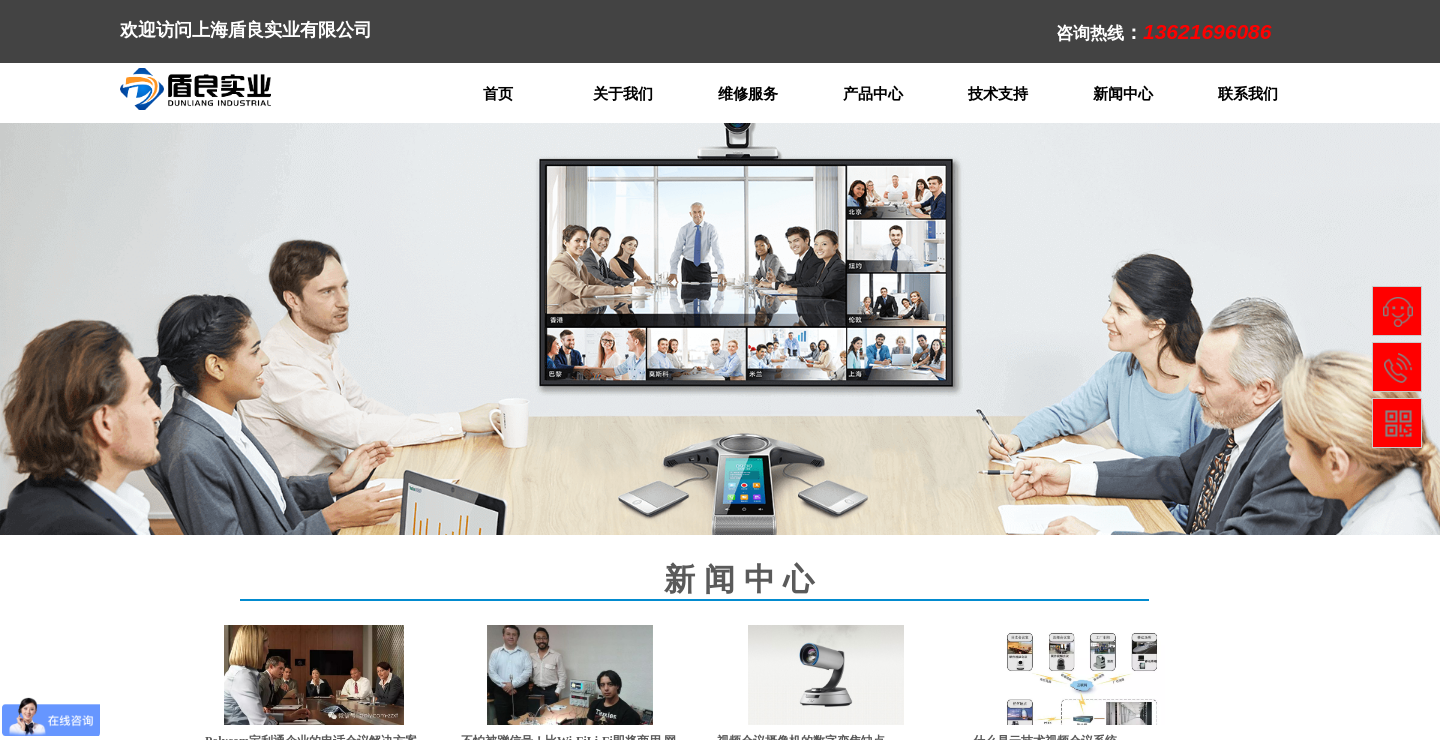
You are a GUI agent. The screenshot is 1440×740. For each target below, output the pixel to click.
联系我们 (1248, 94)
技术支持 (998, 94)
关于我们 (623, 94)
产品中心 (873, 94)
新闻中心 (1123, 94)
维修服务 (748, 94)
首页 (498, 94)
